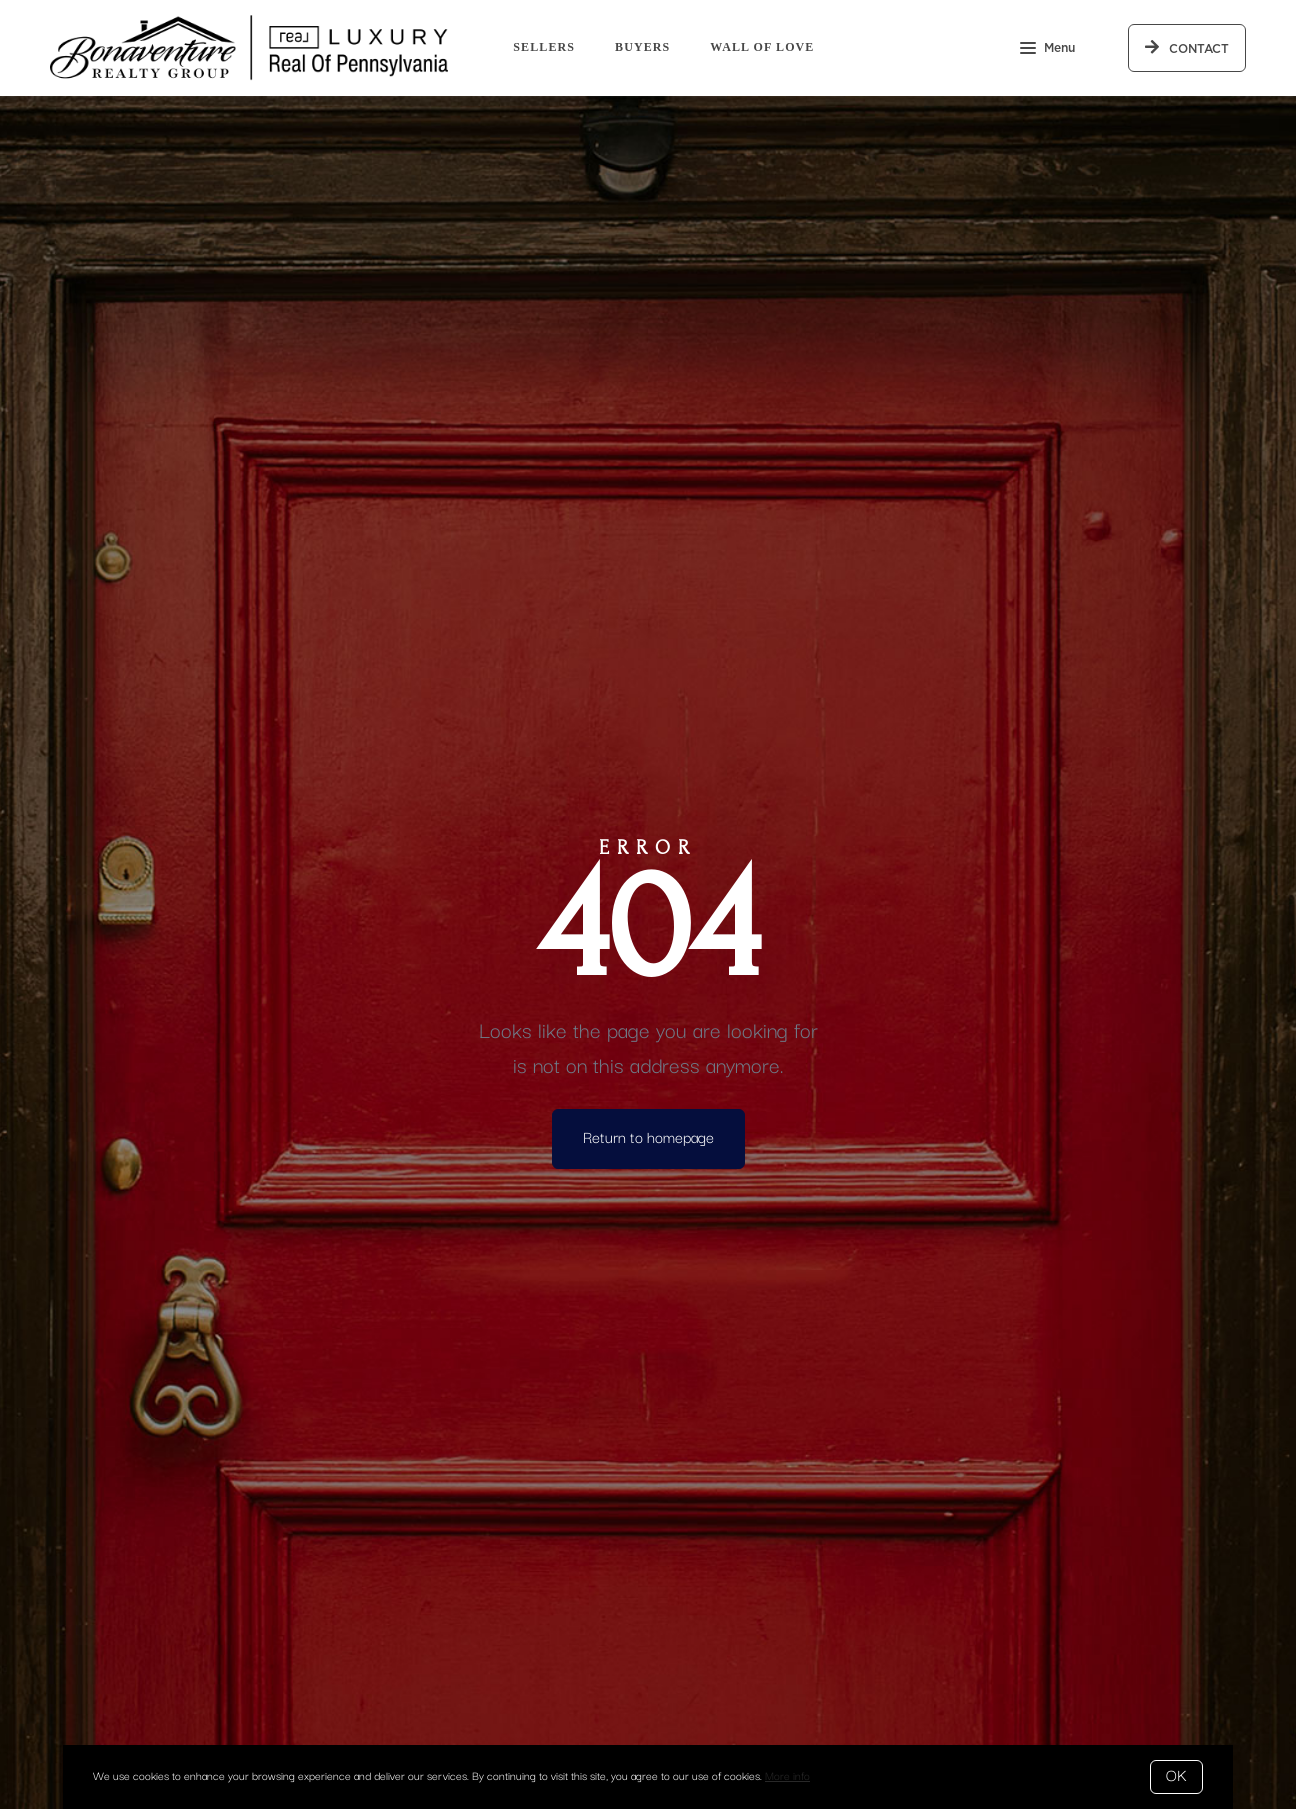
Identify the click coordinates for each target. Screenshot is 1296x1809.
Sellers (544, 47)
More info (787, 1776)
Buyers (642, 47)
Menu (1047, 50)
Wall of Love (762, 47)
